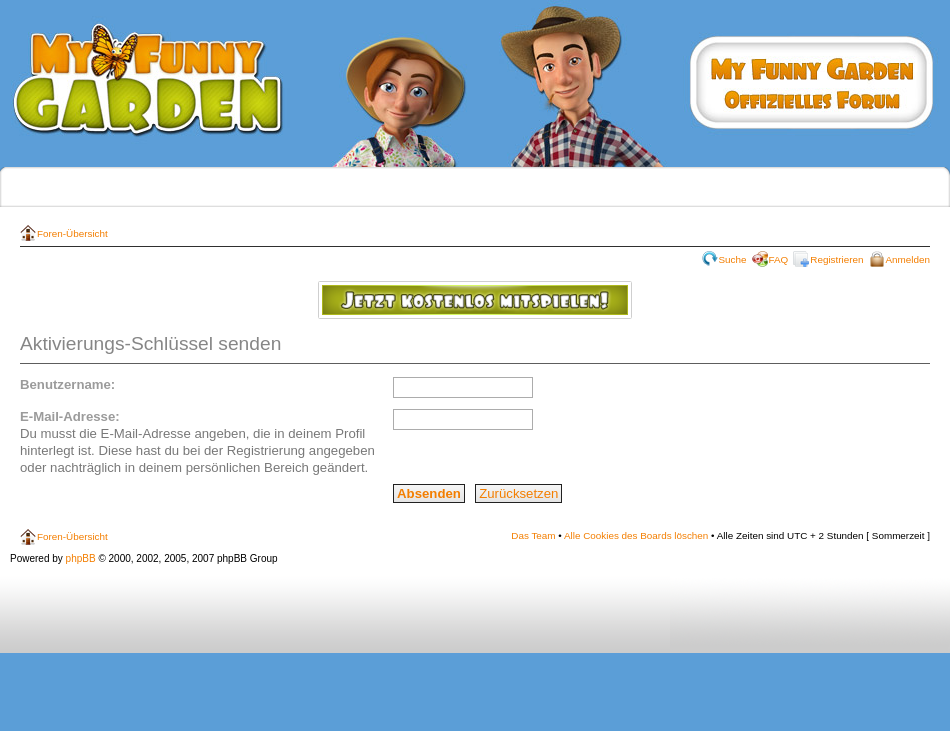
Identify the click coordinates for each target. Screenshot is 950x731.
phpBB (81, 558)
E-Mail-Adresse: (70, 416)
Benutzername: (67, 384)
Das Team (533, 535)
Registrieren (836, 259)
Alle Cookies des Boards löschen (636, 535)
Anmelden (908, 259)
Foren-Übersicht (72, 233)
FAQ (779, 259)
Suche (733, 259)
